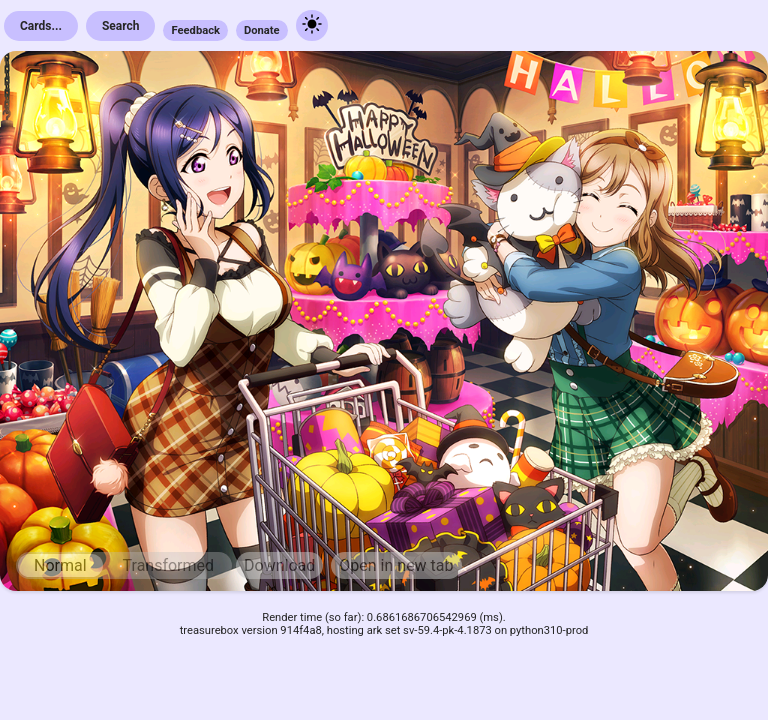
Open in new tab (396, 565)
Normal (60, 565)
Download (279, 565)
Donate (262, 30)
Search (121, 26)
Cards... (41, 26)
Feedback (195, 30)
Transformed (169, 565)
